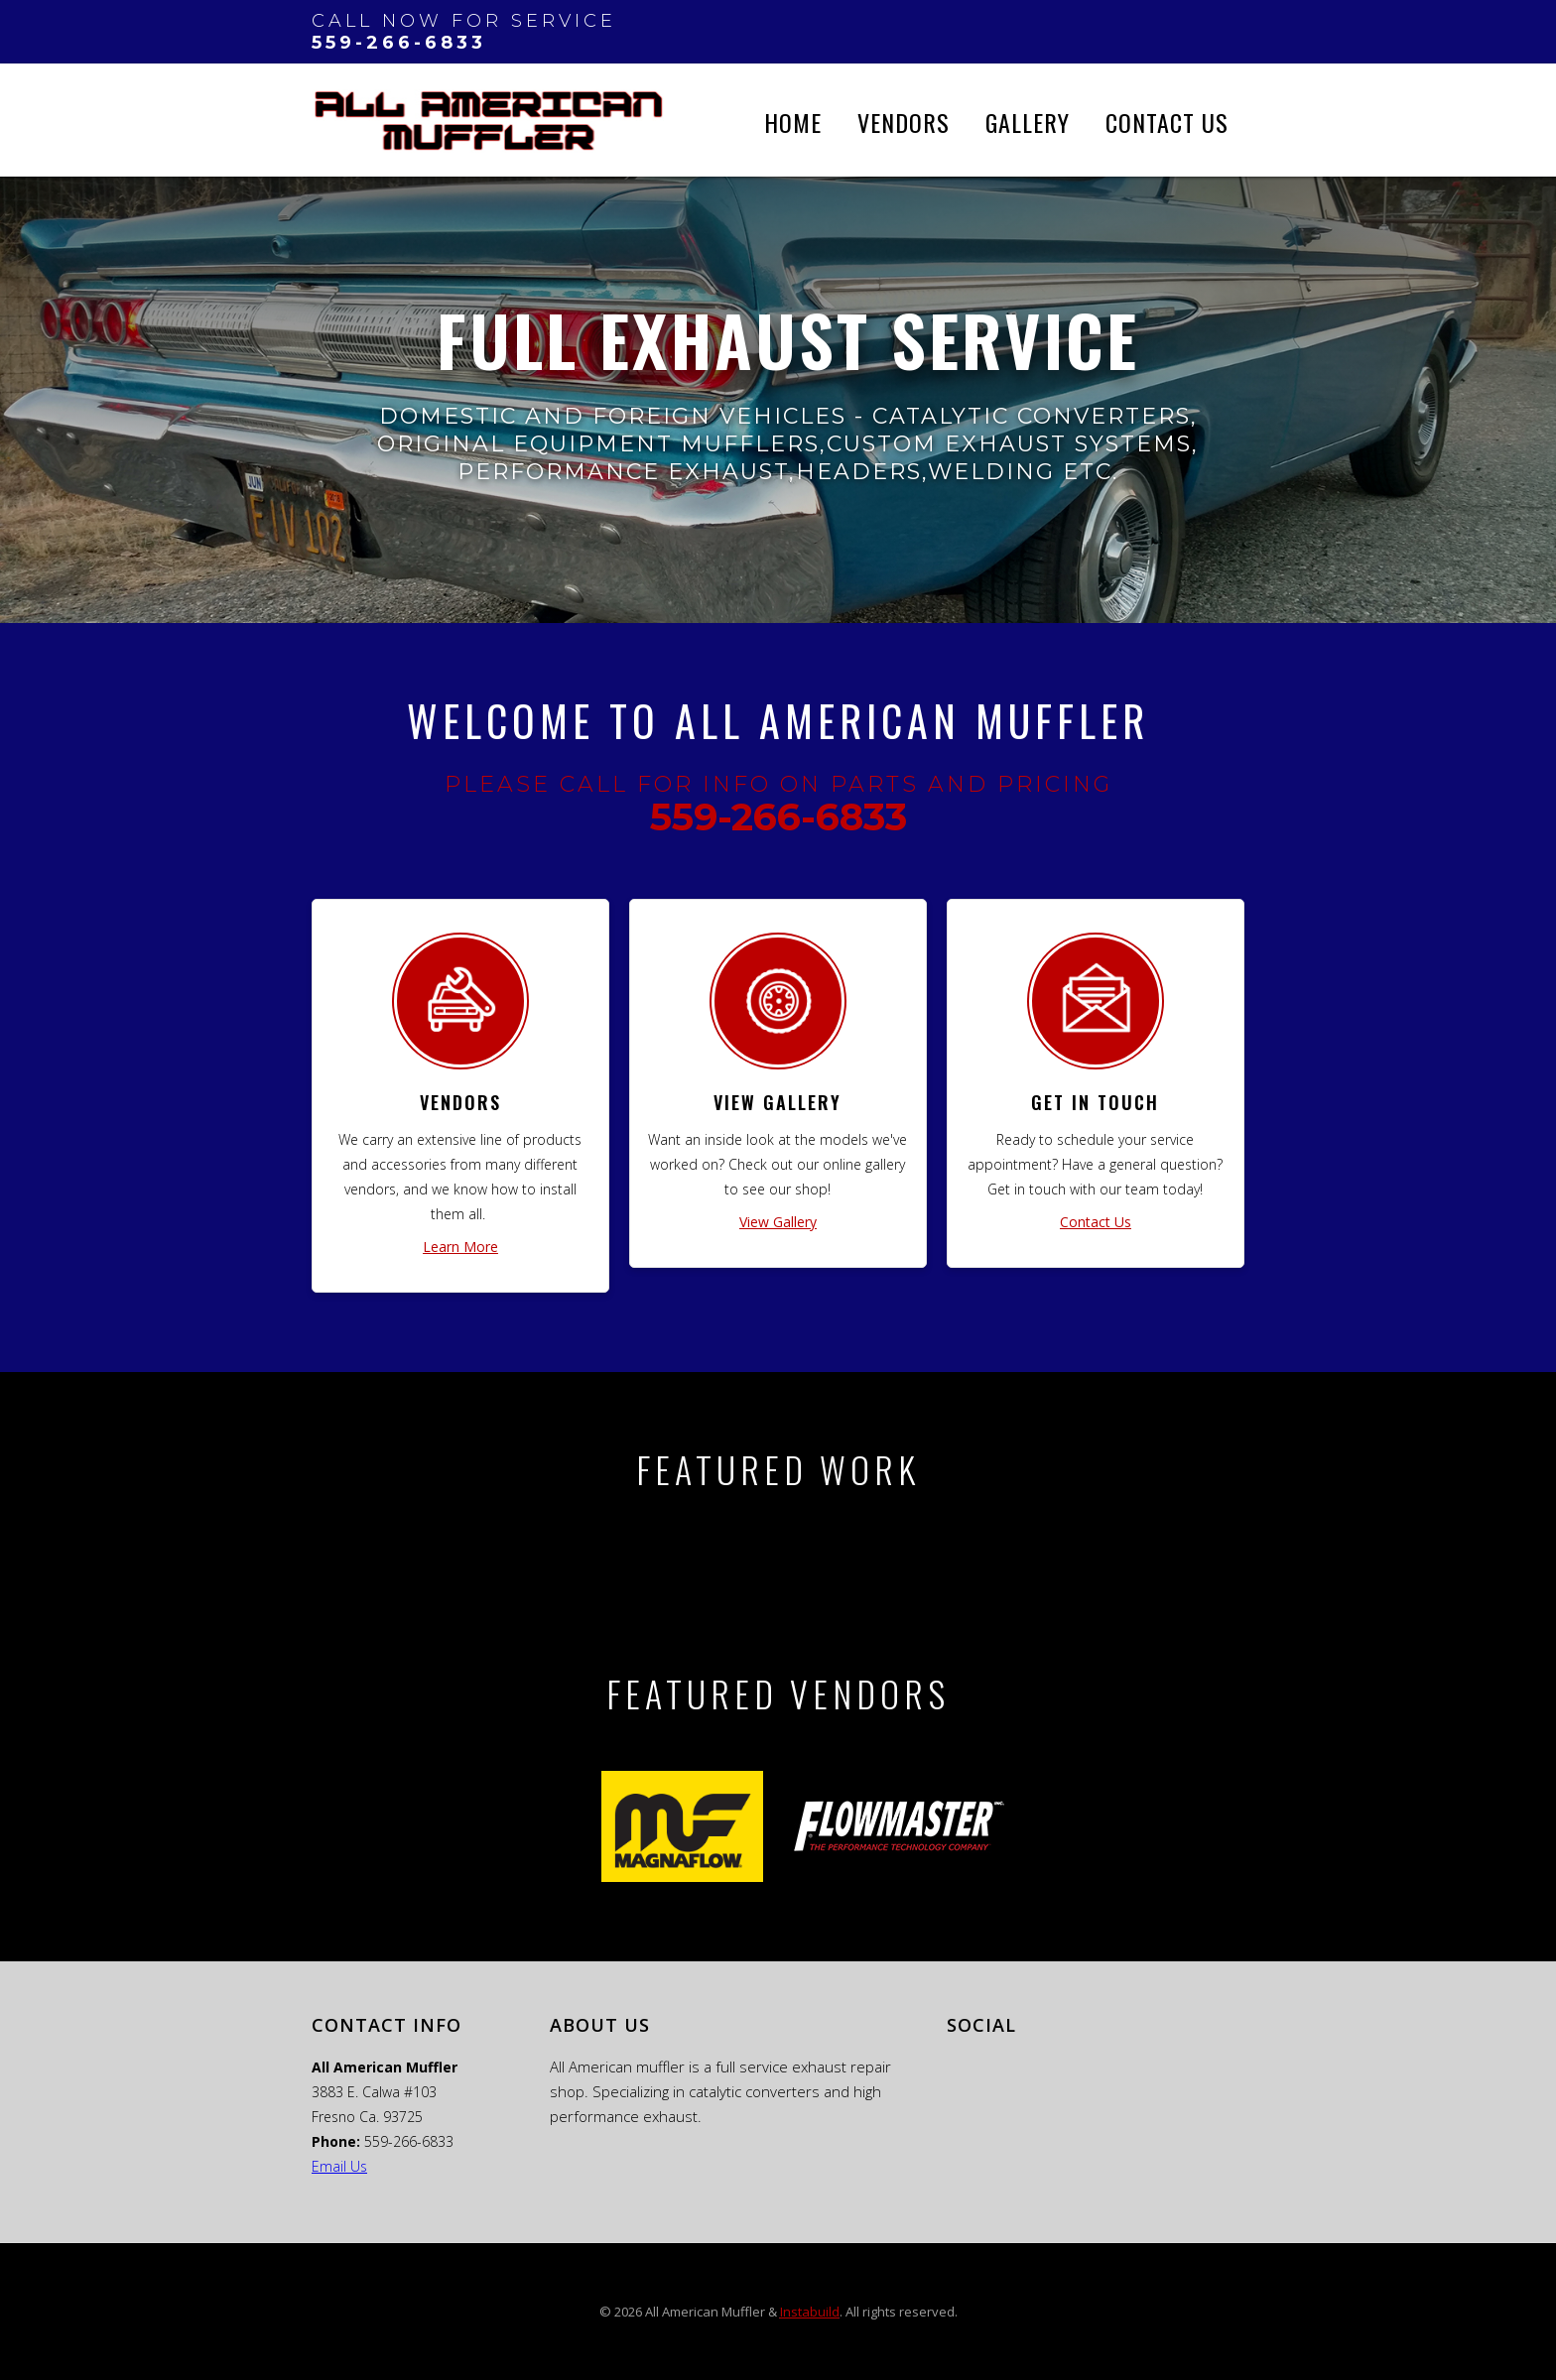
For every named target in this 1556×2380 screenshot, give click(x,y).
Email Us (339, 2166)
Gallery (1027, 122)
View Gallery (778, 1221)
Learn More (460, 1246)
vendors (903, 122)
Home (793, 122)
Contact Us (1167, 122)
